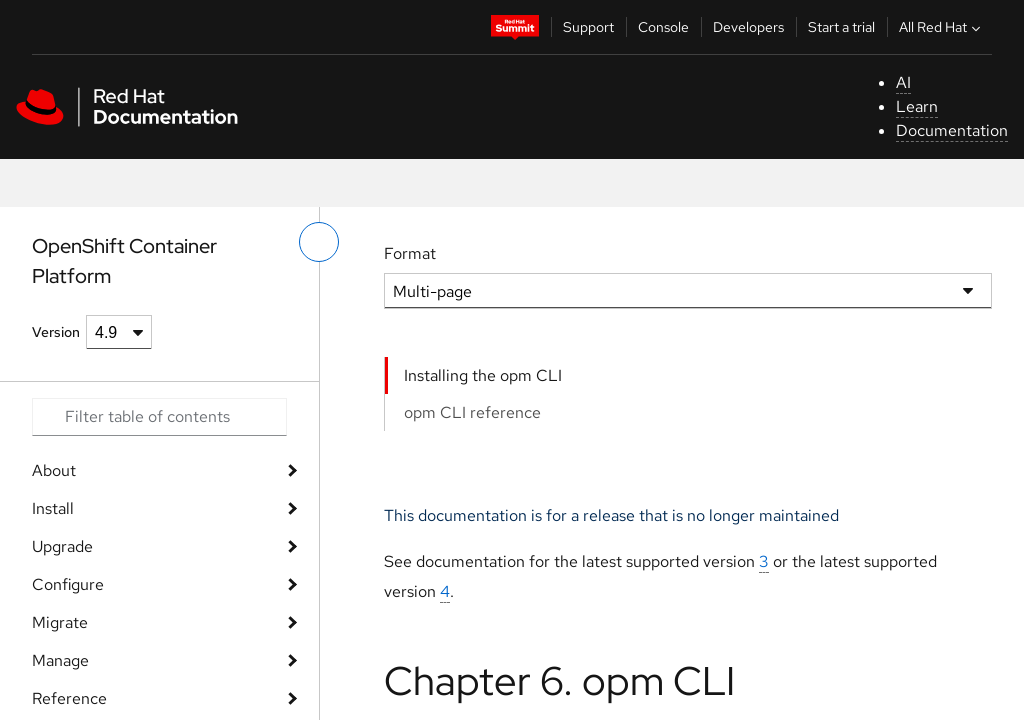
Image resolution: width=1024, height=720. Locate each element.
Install (53, 508)
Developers (748, 27)
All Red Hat (942, 27)
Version (56, 332)
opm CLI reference (472, 412)
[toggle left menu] (319, 242)
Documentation (952, 130)
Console (663, 27)
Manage (60, 660)
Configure (68, 584)
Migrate (60, 622)
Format (410, 253)
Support (588, 27)
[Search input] (159, 417)
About (54, 470)
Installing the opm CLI (483, 375)
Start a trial (841, 27)
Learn (917, 106)
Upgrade (62, 546)
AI (903, 82)
